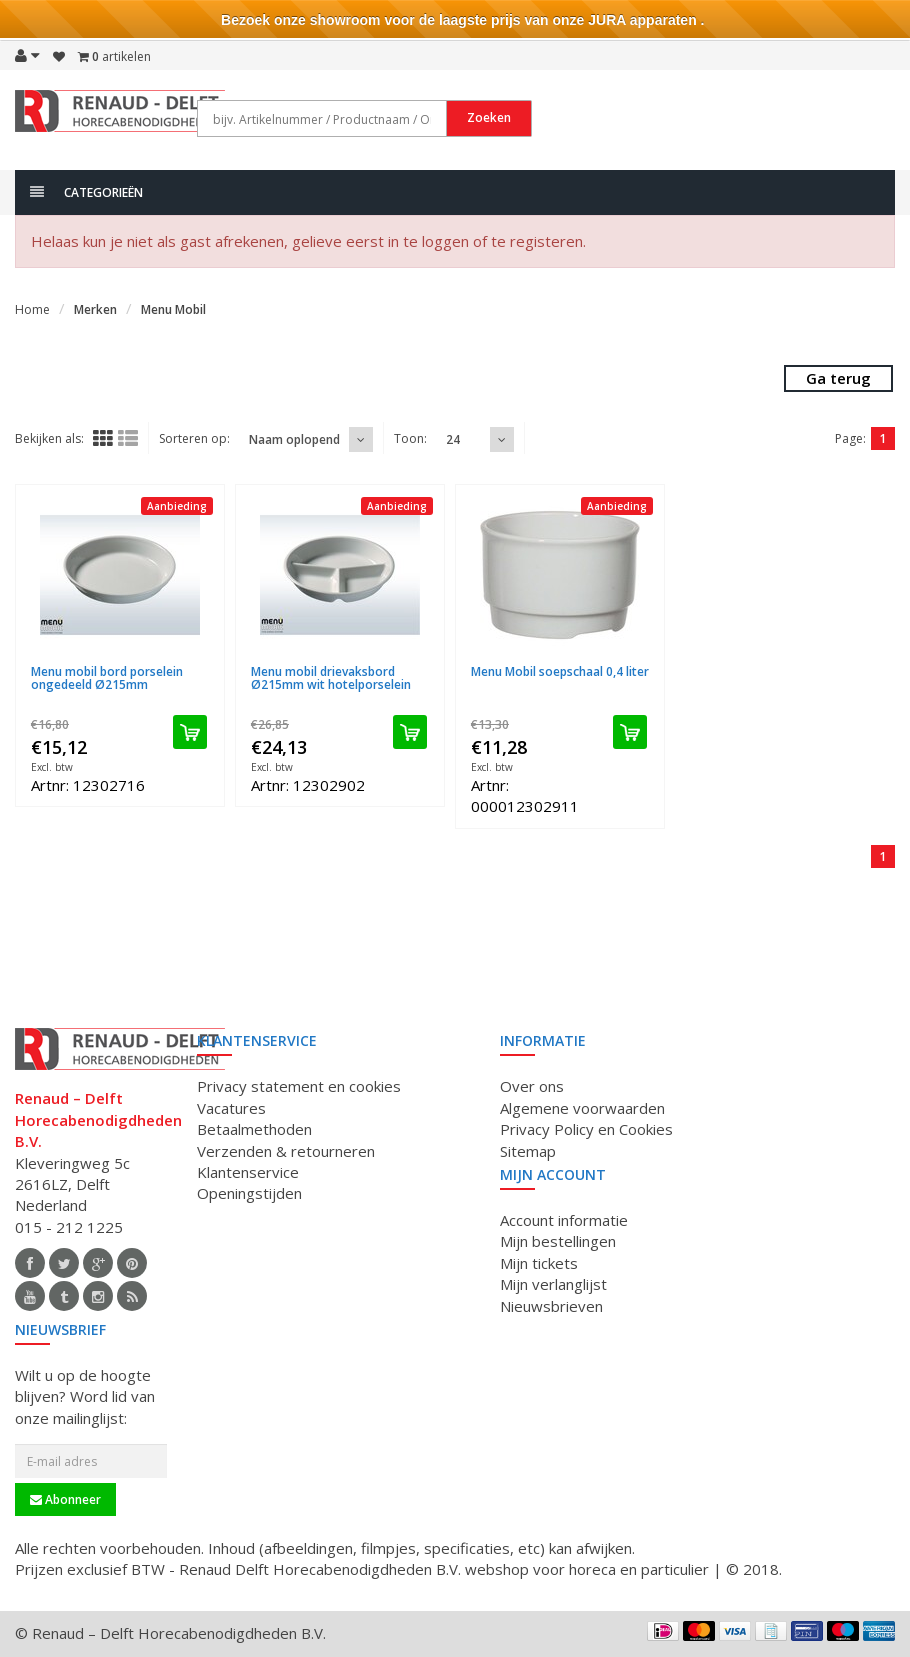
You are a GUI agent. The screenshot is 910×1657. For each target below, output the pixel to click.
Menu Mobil (173, 309)
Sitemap (528, 1151)
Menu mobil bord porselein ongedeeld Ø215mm (107, 678)
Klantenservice (248, 1172)
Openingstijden (249, 1193)
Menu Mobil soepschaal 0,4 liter (560, 671)
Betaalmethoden (254, 1129)
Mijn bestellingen (558, 1241)
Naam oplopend (294, 439)
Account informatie (564, 1220)
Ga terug (838, 378)
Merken (95, 309)
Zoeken (489, 117)
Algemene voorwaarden (582, 1108)
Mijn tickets (539, 1263)
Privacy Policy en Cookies (586, 1129)
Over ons (532, 1086)
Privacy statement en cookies (299, 1086)
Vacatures (231, 1108)
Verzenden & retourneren (286, 1151)
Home (32, 309)
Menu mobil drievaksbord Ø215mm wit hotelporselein (331, 678)
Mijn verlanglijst (553, 1284)
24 (453, 439)
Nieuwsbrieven (551, 1306)
